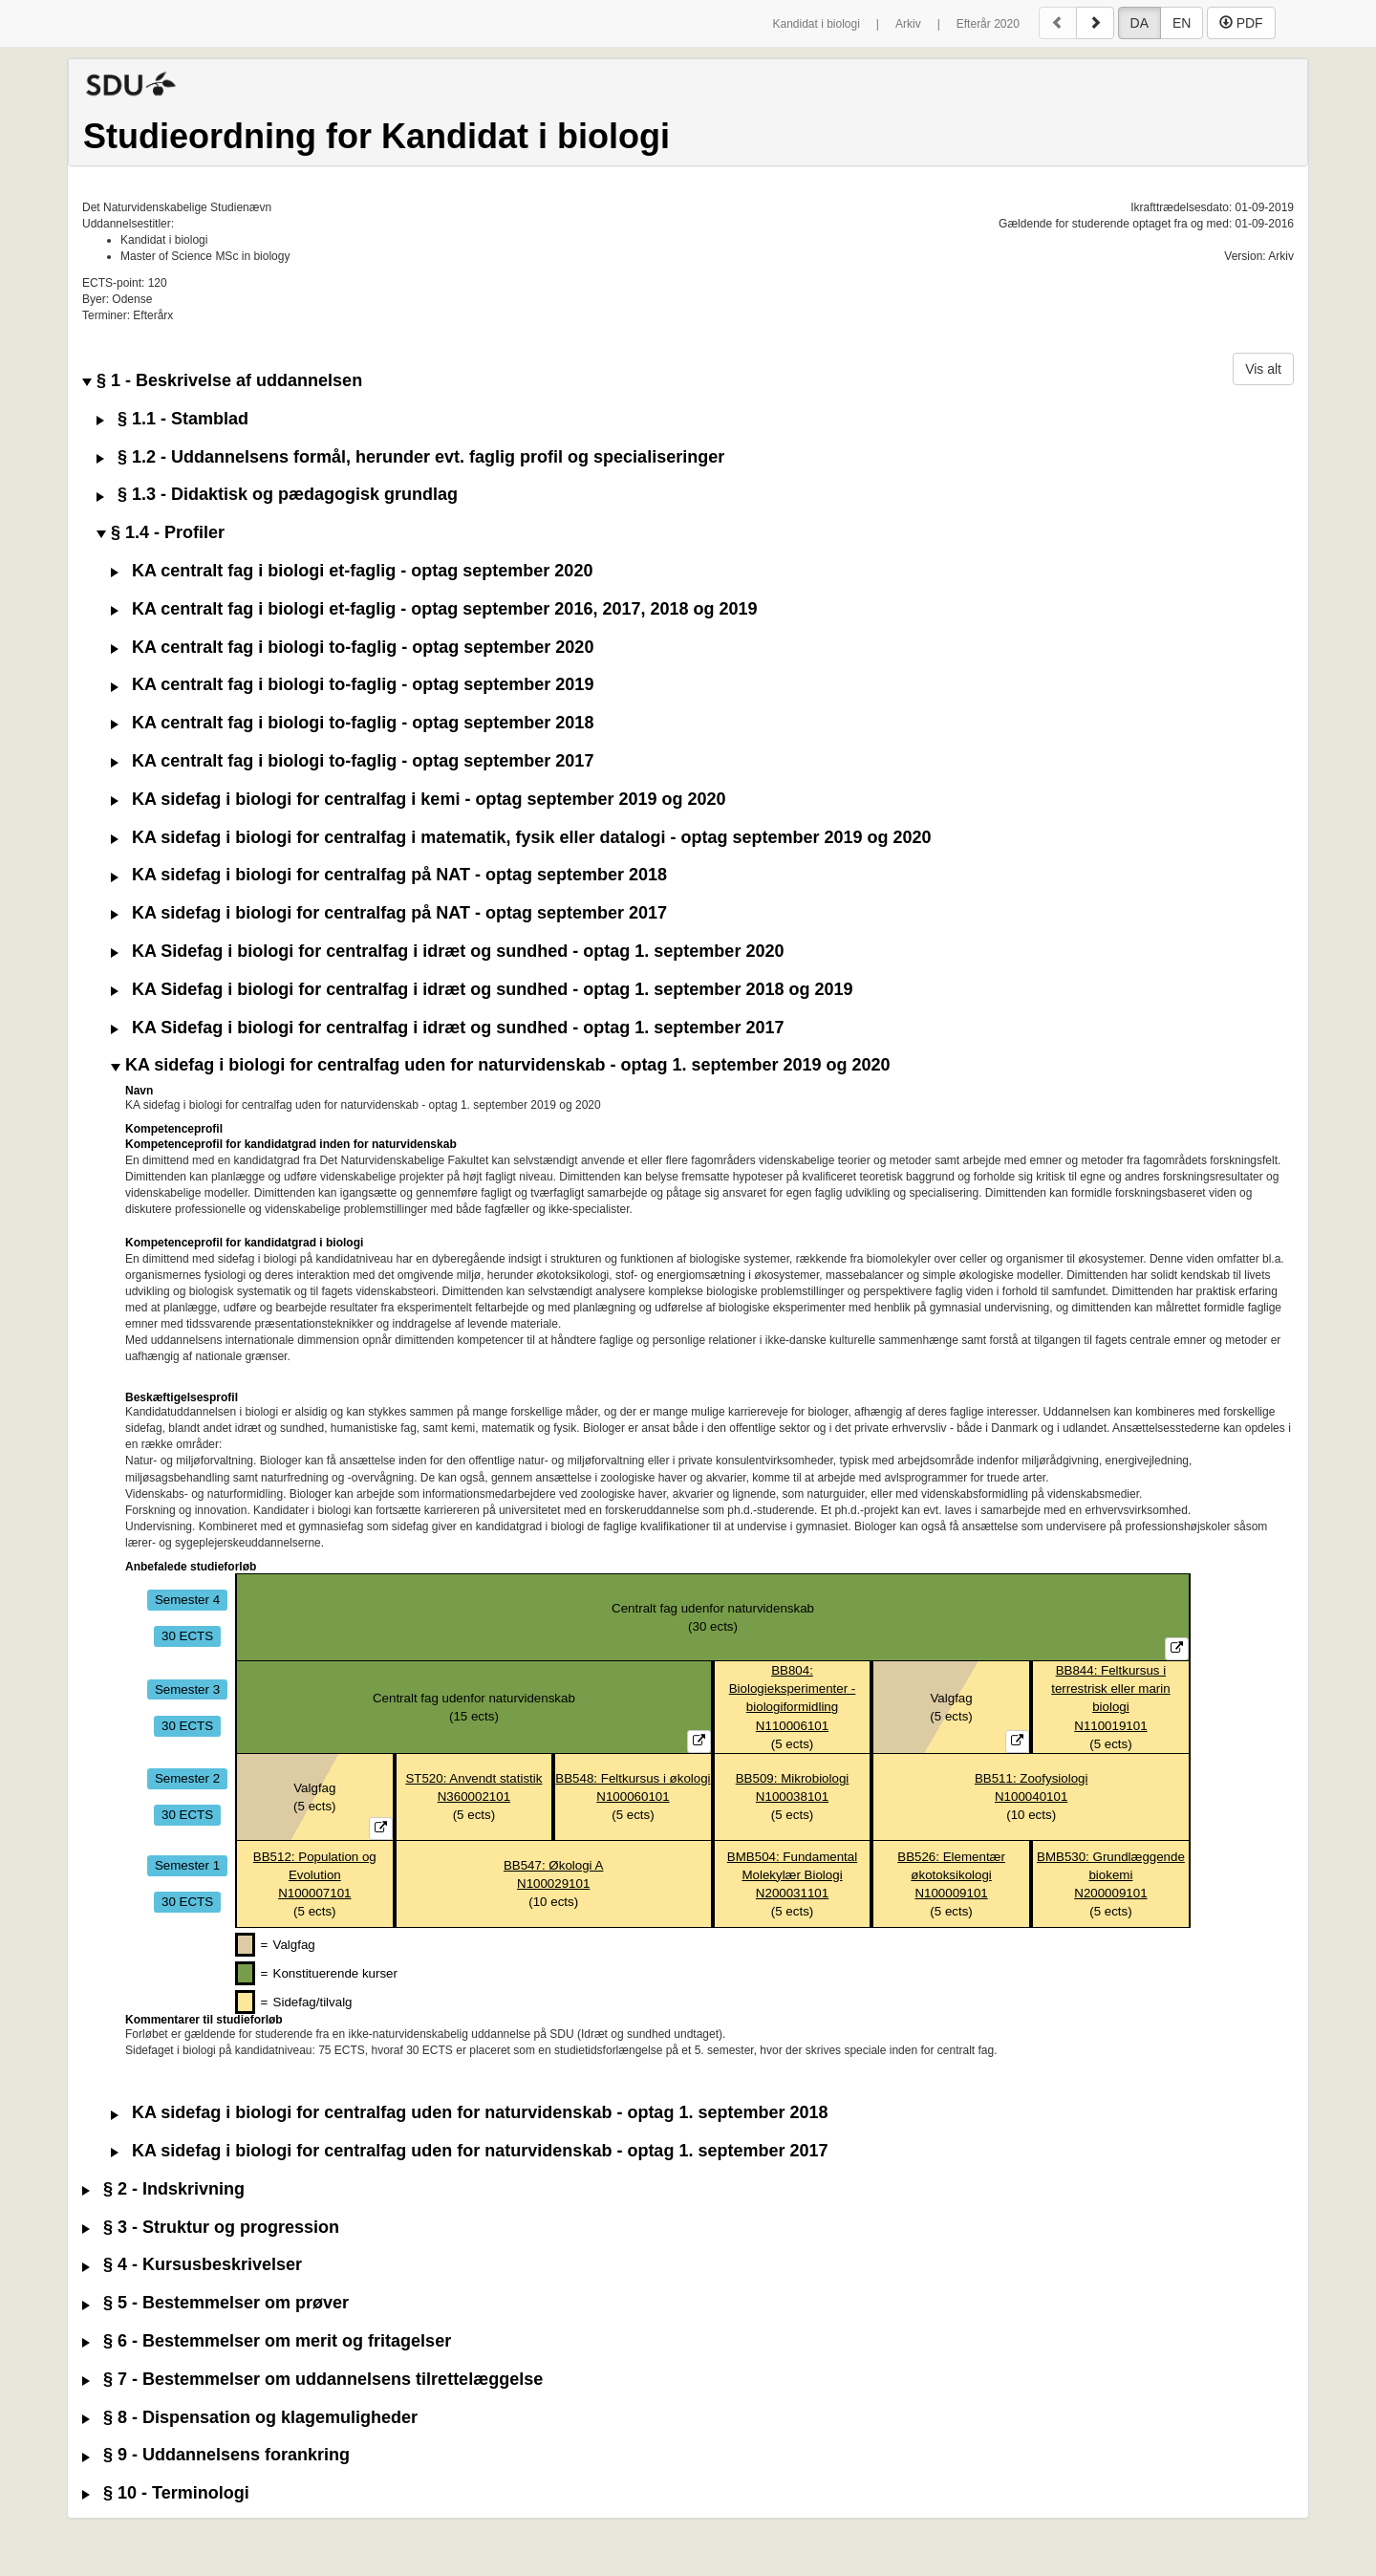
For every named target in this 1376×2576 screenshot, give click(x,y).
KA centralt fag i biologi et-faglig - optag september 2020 (351, 571)
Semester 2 (187, 1778)
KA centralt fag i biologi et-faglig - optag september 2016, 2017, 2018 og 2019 (434, 609)
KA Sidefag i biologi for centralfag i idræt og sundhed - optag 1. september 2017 (447, 1028)
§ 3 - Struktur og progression (210, 2228)
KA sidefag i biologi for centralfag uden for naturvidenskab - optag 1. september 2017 (469, 2151)
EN (1181, 23)
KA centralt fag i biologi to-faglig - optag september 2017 (352, 761)
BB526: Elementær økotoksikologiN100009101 (951, 1875)
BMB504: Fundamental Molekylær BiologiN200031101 (792, 1875)
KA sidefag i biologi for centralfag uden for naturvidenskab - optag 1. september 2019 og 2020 (501, 1065)
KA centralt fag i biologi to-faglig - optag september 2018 (352, 723)
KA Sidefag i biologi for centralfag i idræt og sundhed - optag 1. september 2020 (447, 951)
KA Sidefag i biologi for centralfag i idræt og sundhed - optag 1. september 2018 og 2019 (481, 990)
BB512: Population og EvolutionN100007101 (314, 1875)
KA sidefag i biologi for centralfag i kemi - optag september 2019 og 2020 (418, 799)
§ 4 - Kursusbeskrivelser (192, 2265)
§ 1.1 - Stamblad (172, 419)
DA (1139, 23)
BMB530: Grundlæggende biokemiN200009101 (1111, 1875)
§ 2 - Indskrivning (163, 2189)
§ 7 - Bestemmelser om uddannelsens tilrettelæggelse (312, 2379)
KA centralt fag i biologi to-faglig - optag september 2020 (352, 648)
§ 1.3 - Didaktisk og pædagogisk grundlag (277, 495)
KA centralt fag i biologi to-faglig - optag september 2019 (352, 685)
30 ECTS (187, 1636)
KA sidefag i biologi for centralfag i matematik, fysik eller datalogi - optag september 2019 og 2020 (521, 838)
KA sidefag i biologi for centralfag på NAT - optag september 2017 (389, 913)
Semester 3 (187, 1688)
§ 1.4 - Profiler (161, 533)
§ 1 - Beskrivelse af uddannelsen (222, 381)
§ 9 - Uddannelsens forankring (216, 2455)
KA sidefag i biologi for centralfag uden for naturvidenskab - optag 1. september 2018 (469, 2113)
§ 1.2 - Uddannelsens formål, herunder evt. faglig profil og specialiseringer (410, 457)
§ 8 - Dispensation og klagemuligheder (250, 2418)
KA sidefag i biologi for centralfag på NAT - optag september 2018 (389, 875)
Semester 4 (187, 1599)
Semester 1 (187, 1865)
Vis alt (1263, 369)
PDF (1241, 23)
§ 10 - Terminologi (165, 2493)
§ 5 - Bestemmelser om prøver (215, 2303)
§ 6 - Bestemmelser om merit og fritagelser (266, 2341)
